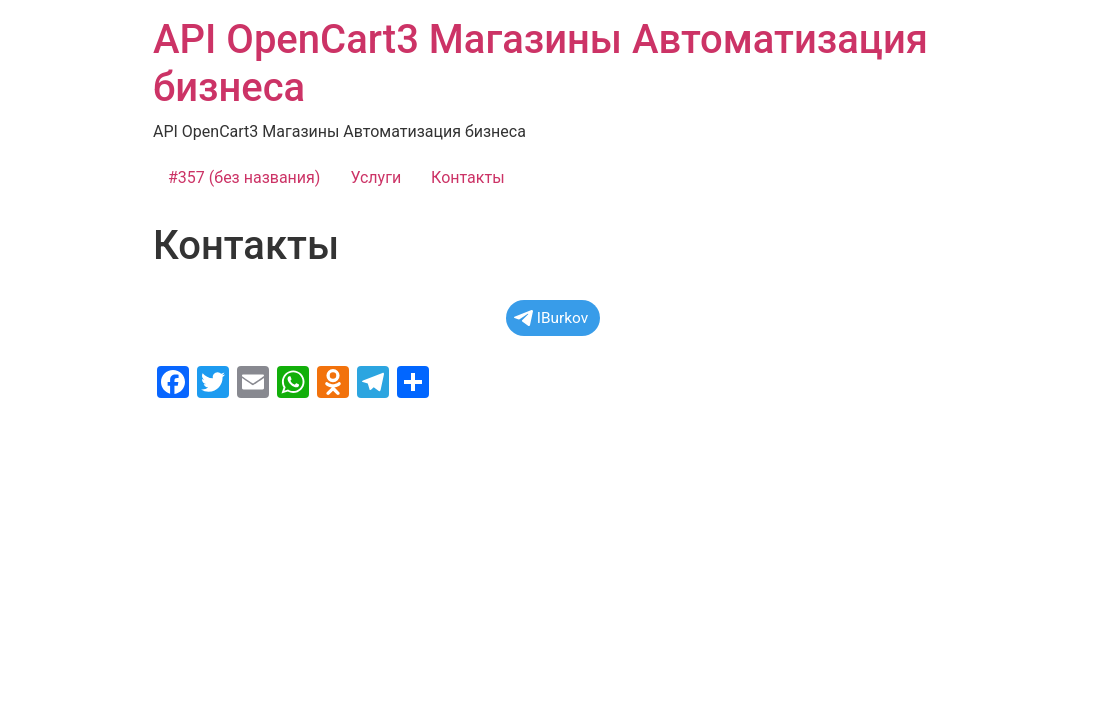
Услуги (375, 177)
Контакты (467, 177)
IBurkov (551, 318)
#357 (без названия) (244, 177)
